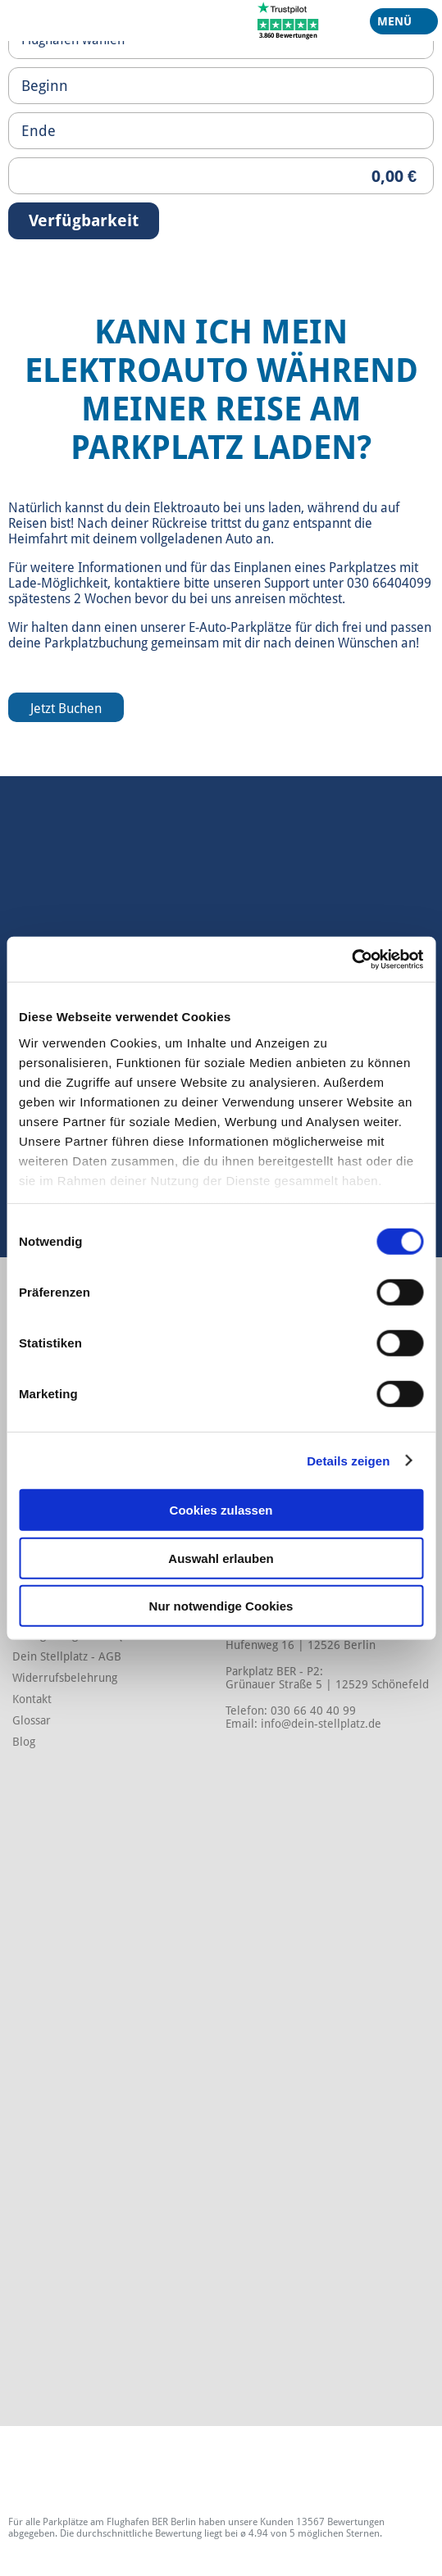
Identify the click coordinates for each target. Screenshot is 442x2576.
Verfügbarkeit (84, 220)
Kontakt (32, 1699)
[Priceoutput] (221, 175)
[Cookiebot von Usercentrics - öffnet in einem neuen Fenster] (351, 959)
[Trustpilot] (288, 19)
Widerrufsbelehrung (64, 1677)
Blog (23, 1741)
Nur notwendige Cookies (221, 1606)
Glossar (31, 1720)
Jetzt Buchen (66, 708)
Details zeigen (348, 1460)
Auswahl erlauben (220, 1558)
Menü (398, 24)
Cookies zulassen (221, 1510)
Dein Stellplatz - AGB (66, 1656)
